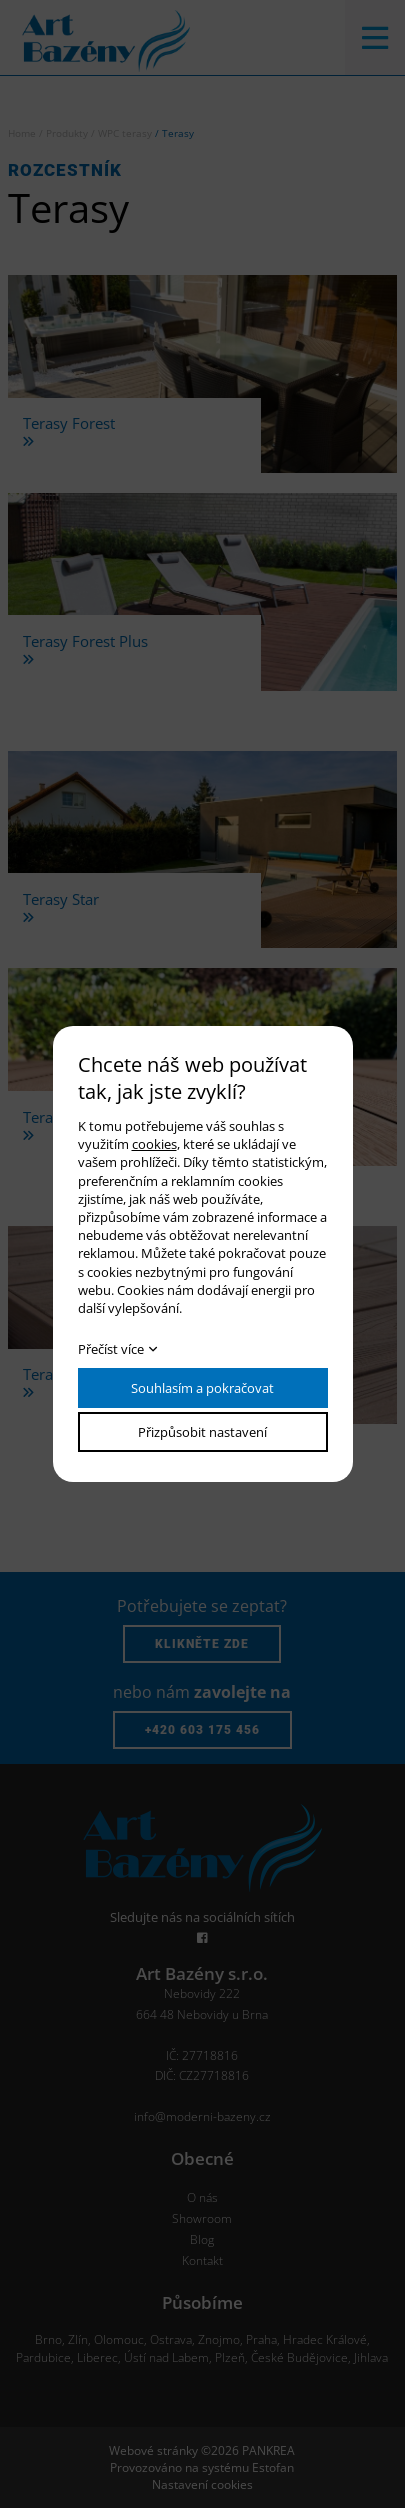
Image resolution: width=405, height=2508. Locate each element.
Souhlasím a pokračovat (202, 1388)
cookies (154, 1144)
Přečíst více (111, 1349)
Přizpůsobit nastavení (202, 1432)
